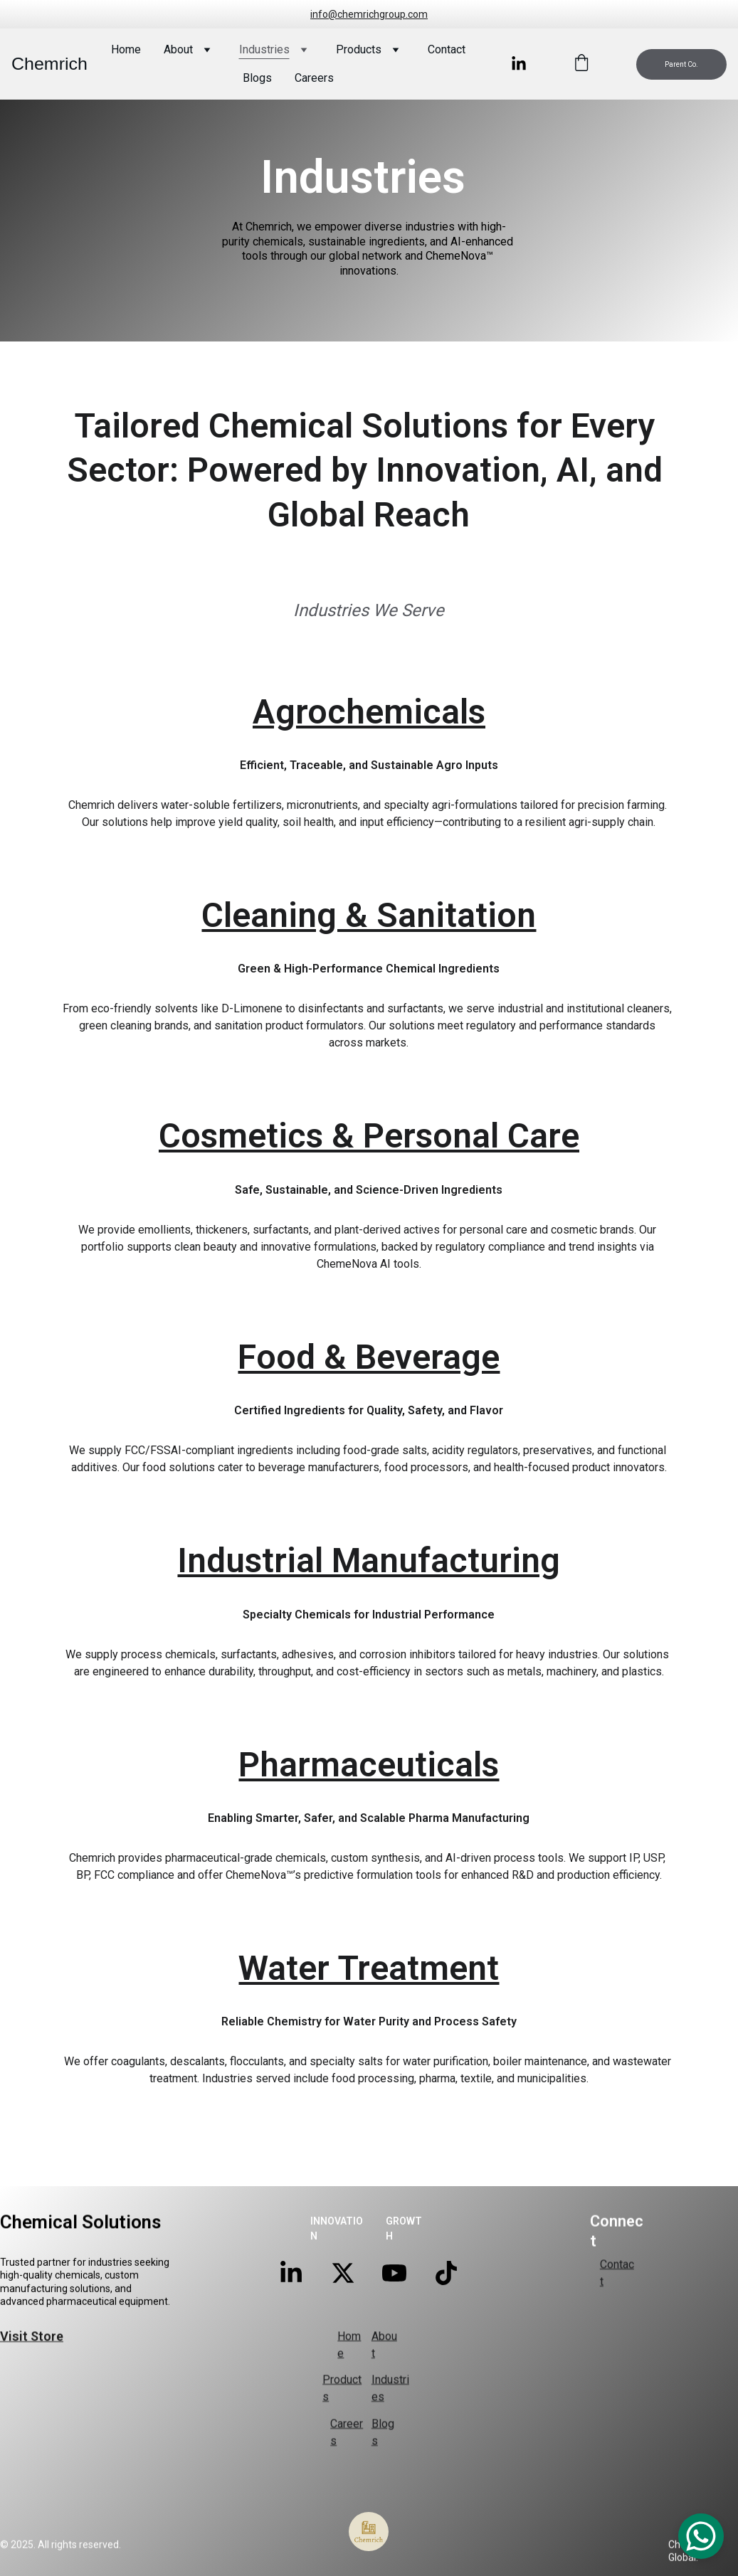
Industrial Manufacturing (368, 1596)
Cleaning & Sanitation (368, 951)
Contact (446, 49)
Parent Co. (681, 64)
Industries (264, 49)
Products (358, 49)
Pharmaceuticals (368, 1799)
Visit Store (31, 2338)
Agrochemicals (369, 746)
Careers (314, 78)
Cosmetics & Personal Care (369, 1171)
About (178, 49)
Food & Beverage (369, 1392)
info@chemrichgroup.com (369, 14)
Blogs (257, 78)
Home (126, 49)
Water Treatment (368, 2003)
